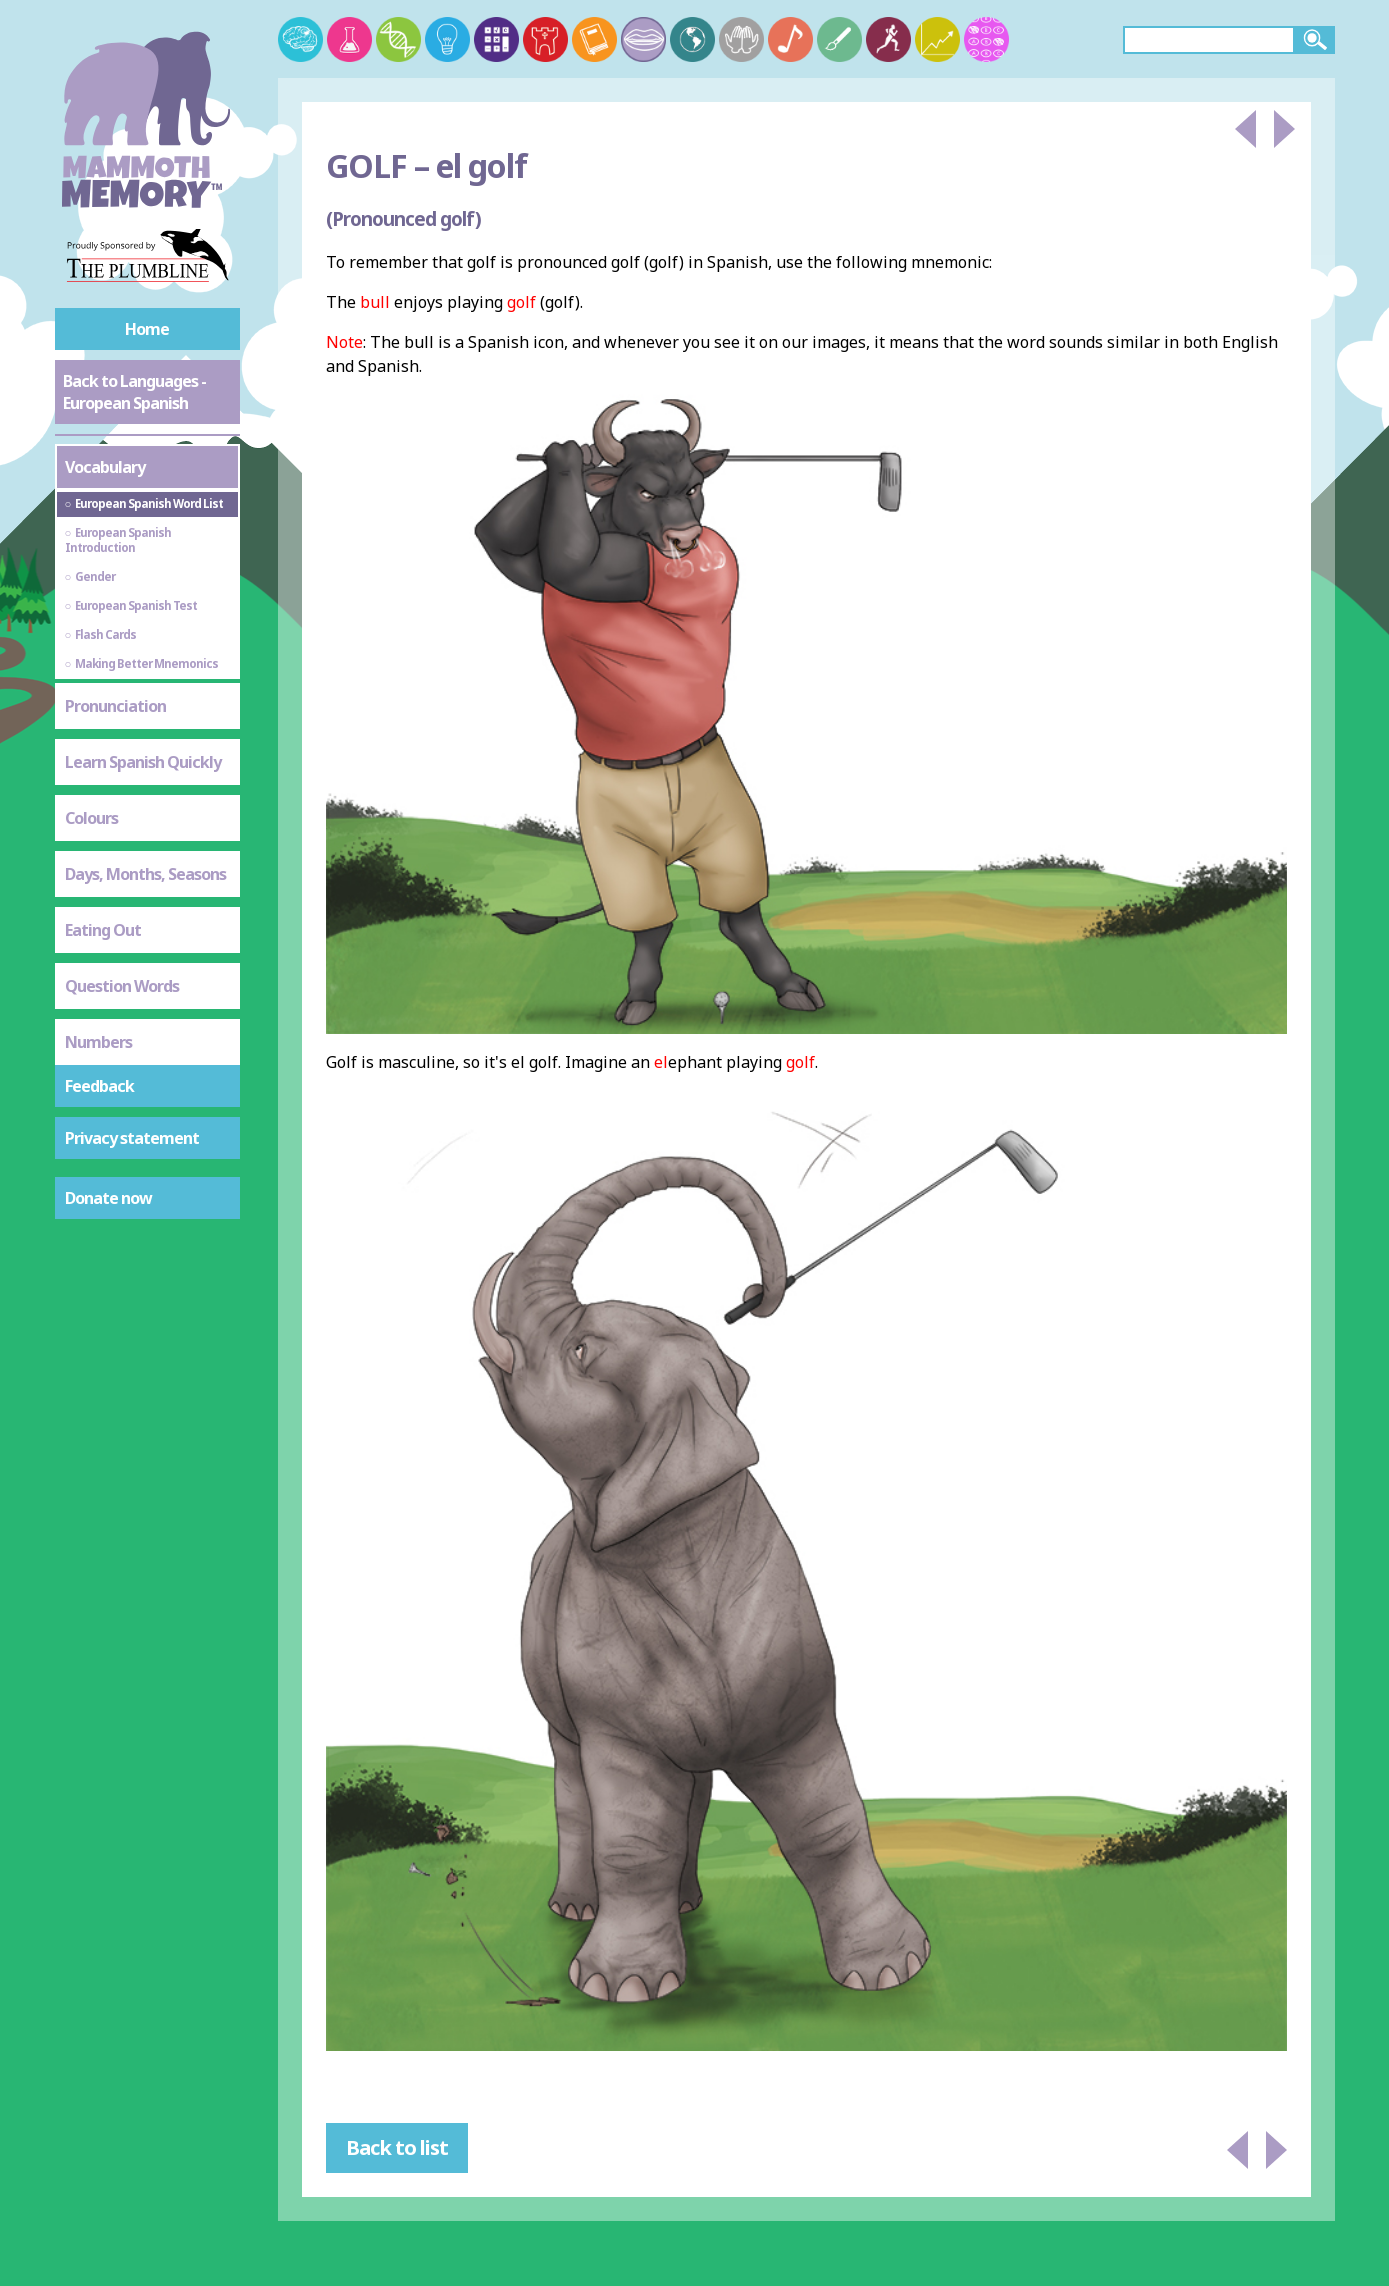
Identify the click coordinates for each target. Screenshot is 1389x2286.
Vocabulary (105, 467)
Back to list (397, 2147)
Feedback (99, 1086)
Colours (91, 818)
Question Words (122, 986)
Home (147, 329)
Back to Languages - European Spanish (134, 392)
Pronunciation (115, 706)
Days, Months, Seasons (145, 874)
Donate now (108, 1198)
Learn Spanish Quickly (143, 762)
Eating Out (103, 930)
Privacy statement (132, 1138)
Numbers (98, 1042)
